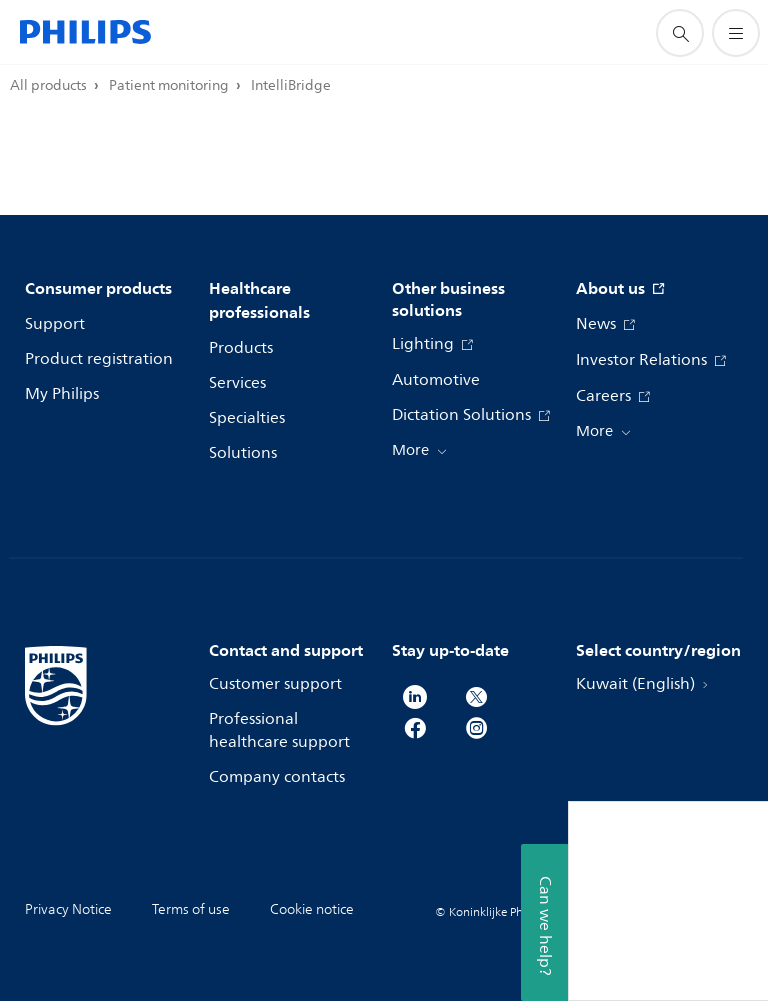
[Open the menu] (736, 33)
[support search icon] (680, 33)
